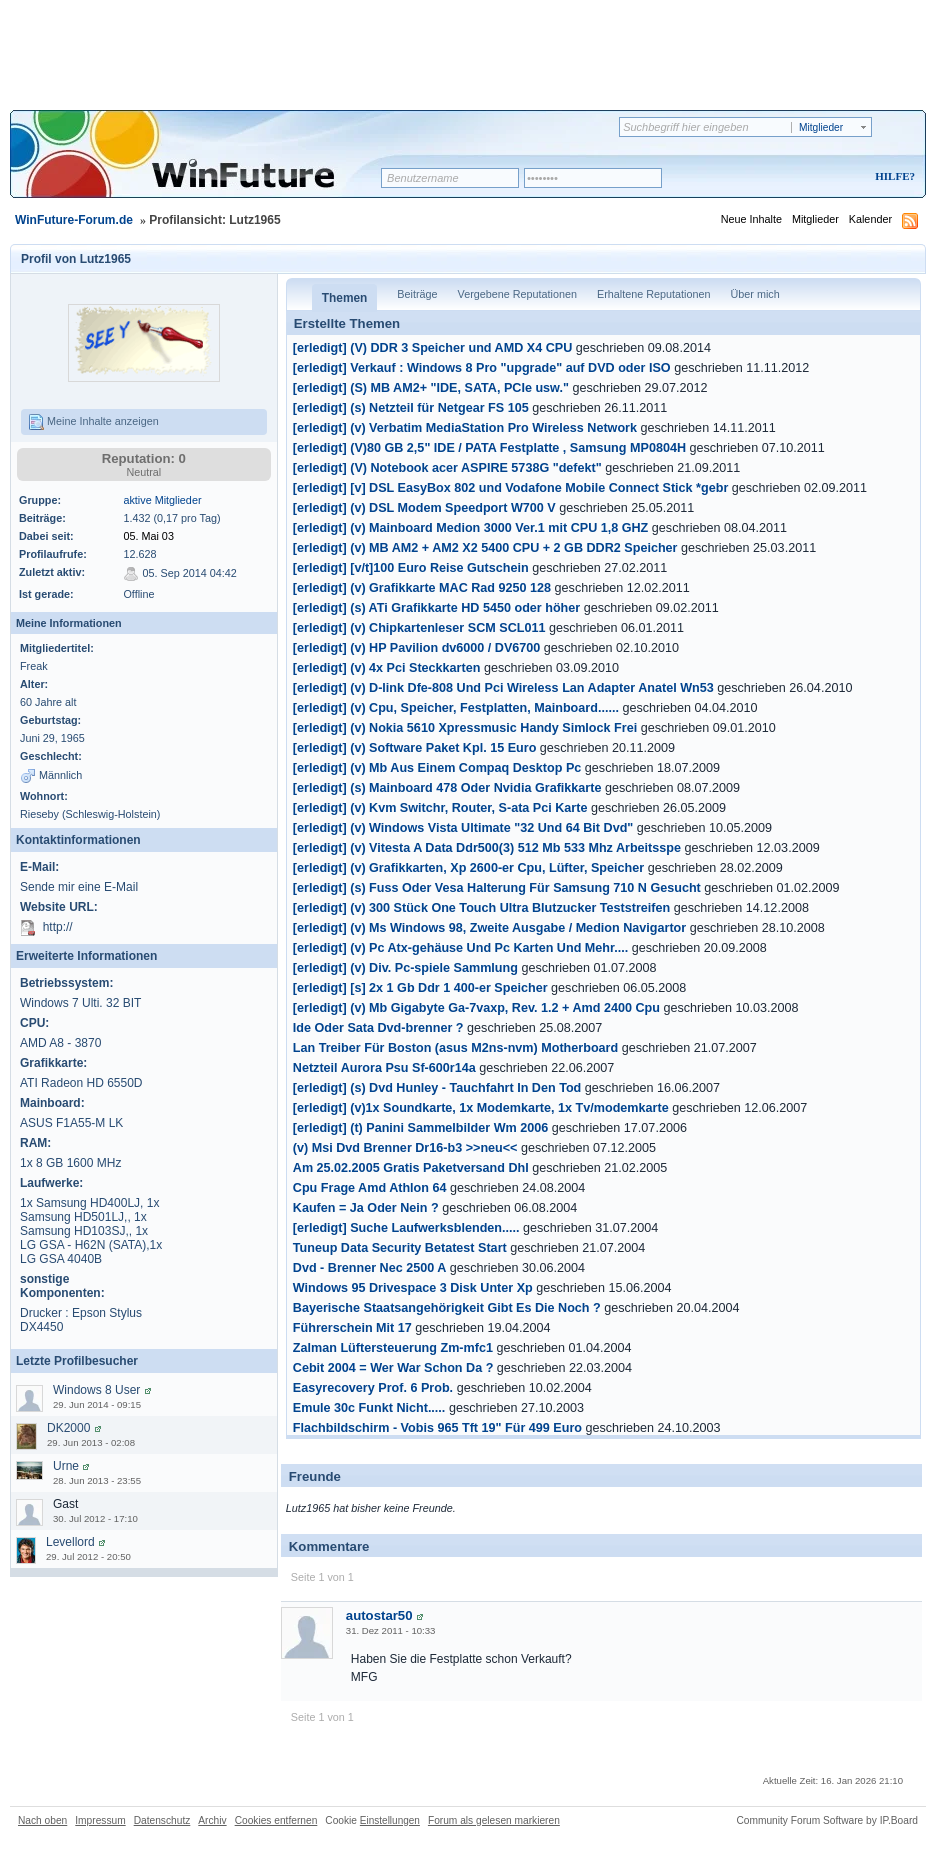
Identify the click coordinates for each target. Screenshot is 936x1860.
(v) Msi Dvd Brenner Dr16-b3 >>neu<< (405, 1148)
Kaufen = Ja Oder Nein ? (366, 1208)
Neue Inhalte (751, 219)
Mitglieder (815, 219)
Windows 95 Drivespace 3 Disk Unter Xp (413, 1288)
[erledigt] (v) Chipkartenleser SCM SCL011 (419, 628)
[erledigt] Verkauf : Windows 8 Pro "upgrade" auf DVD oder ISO (483, 368)
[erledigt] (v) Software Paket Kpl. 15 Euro (415, 748)
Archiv (212, 1820)
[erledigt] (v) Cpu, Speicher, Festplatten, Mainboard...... (456, 708)
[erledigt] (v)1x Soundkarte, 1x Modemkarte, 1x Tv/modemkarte (481, 1108)
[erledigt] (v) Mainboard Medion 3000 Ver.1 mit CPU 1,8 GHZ (471, 528)
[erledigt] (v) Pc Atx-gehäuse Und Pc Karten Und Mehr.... (460, 948)
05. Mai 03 (148, 536)
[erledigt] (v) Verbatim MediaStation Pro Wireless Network (465, 428)
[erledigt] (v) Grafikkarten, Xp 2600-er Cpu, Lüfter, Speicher (468, 868)
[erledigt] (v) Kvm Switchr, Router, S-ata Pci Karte (440, 808)
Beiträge (417, 294)
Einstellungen (390, 1820)
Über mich (754, 294)
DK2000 (68, 1428)
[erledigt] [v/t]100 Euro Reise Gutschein (411, 568)
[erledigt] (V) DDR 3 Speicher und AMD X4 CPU (432, 348)
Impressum (100, 1820)
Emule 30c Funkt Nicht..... (369, 1408)
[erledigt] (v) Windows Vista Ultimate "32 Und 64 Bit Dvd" (463, 828)
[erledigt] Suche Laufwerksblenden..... (406, 1228)
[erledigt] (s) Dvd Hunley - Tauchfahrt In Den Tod (437, 1088)
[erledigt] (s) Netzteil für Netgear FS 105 (411, 408)
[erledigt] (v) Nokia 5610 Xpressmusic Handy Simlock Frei (465, 728)
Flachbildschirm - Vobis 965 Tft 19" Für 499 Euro (437, 1428)
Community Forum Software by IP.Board (827, 1820)
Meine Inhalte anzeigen (93, 422)
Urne (66, 1466)
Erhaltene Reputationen (653, 294)
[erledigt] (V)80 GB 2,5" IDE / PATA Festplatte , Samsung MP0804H (489, 448)
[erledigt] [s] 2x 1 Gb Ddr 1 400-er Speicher (420, 988)
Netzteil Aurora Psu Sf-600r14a (384, 1068)
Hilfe (892, 176)
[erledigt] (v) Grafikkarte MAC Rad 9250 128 (422, 588)
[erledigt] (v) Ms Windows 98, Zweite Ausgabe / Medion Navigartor (491, 928)
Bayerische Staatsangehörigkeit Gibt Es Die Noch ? (447, 1308)
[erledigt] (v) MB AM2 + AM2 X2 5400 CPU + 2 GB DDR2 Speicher (485, 548)
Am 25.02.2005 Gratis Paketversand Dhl (411, 1168)
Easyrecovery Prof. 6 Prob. (373, 1388)
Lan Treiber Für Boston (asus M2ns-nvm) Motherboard (455, 1048)
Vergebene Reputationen (517, 294)
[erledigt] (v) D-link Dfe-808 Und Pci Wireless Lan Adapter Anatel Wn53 (503, 688)
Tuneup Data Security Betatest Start (400, 1248)
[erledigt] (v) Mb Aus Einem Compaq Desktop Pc (437, 768)
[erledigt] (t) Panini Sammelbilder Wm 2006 (420, 1128)
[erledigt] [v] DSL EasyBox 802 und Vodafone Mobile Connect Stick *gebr (511, 488)
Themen (345, 298)
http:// (58, 928)
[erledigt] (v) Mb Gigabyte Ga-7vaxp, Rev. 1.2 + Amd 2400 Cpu (476, 1008)
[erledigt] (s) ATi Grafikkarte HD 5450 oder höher (436, 608)
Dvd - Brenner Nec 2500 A (370, 1268)
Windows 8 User (96, 1390)
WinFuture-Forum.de (74, 220)
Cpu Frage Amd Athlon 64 (370, 1188)
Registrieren (811, 177)
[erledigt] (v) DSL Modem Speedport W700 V (424, 508)
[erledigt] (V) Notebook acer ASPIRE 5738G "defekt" (447, 468)
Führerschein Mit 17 (352, 1328)
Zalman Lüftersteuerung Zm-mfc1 (393, 1348)
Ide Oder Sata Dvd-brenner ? (378, 1028)
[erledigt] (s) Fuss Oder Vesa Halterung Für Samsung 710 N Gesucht (497, 888)
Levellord (70, 1542)
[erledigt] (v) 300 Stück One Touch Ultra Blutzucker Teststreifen (481, 908)
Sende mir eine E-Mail (79, 887)
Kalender (870, 219)
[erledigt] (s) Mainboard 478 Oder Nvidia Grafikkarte (447, 788)
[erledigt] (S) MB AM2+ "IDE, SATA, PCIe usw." (431, 388)
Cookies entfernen (276, 1820)
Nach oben (42, 1820)
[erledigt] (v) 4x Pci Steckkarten (387, 668)
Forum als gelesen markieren (494, 1820)
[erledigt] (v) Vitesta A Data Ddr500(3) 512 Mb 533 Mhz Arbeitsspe (487, 848)
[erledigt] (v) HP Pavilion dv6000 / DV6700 (417, 648)
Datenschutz (162, 1820)
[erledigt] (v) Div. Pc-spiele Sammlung (405, 968)
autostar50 (379, 1615)
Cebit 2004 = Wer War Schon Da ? (393, 1368)
